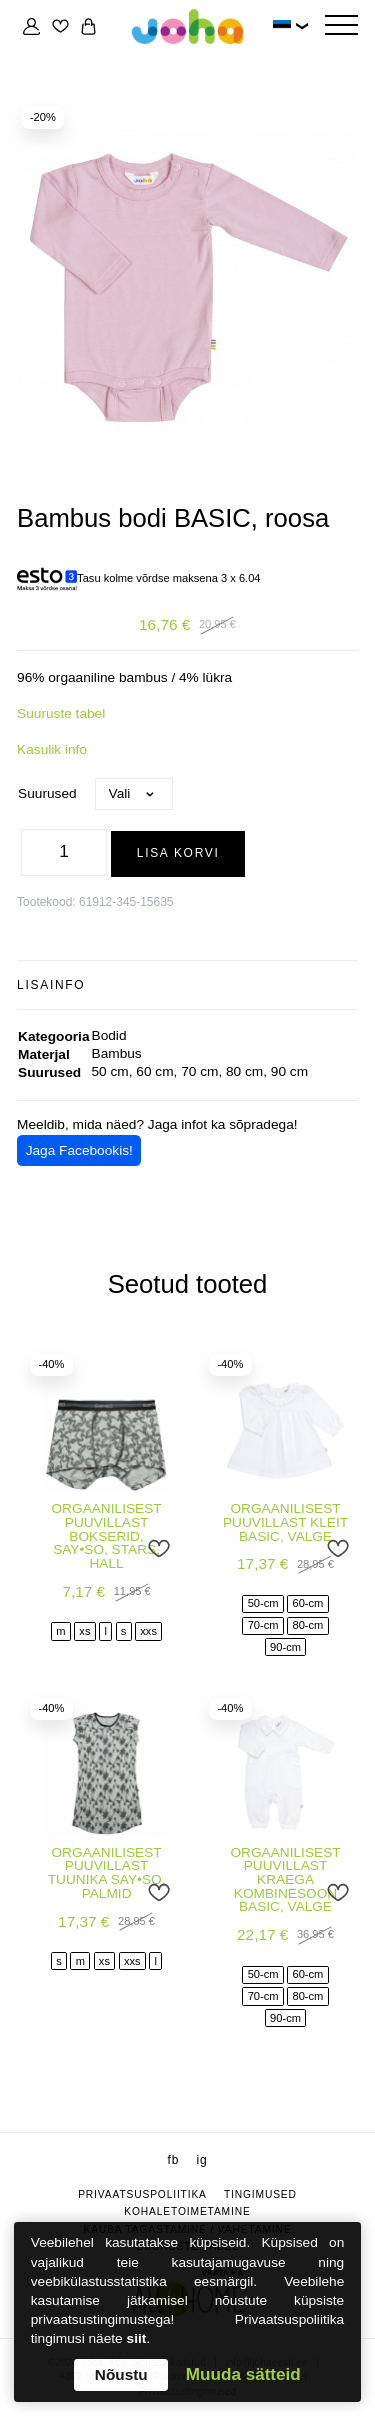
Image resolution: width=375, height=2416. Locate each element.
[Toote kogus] (64, 853)
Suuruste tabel (61, 713)
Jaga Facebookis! (79, 1150)
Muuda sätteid (243, 2374)
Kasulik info (52, 749)
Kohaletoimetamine (187, 2211)
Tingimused (260, 2194)
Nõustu (121, 2374)
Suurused (47, 793)
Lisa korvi (178, 853)
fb (174, 2160)
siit (137, 2338)
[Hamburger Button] (341, 26)
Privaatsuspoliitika (142, 2194)
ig (201, 2160)
